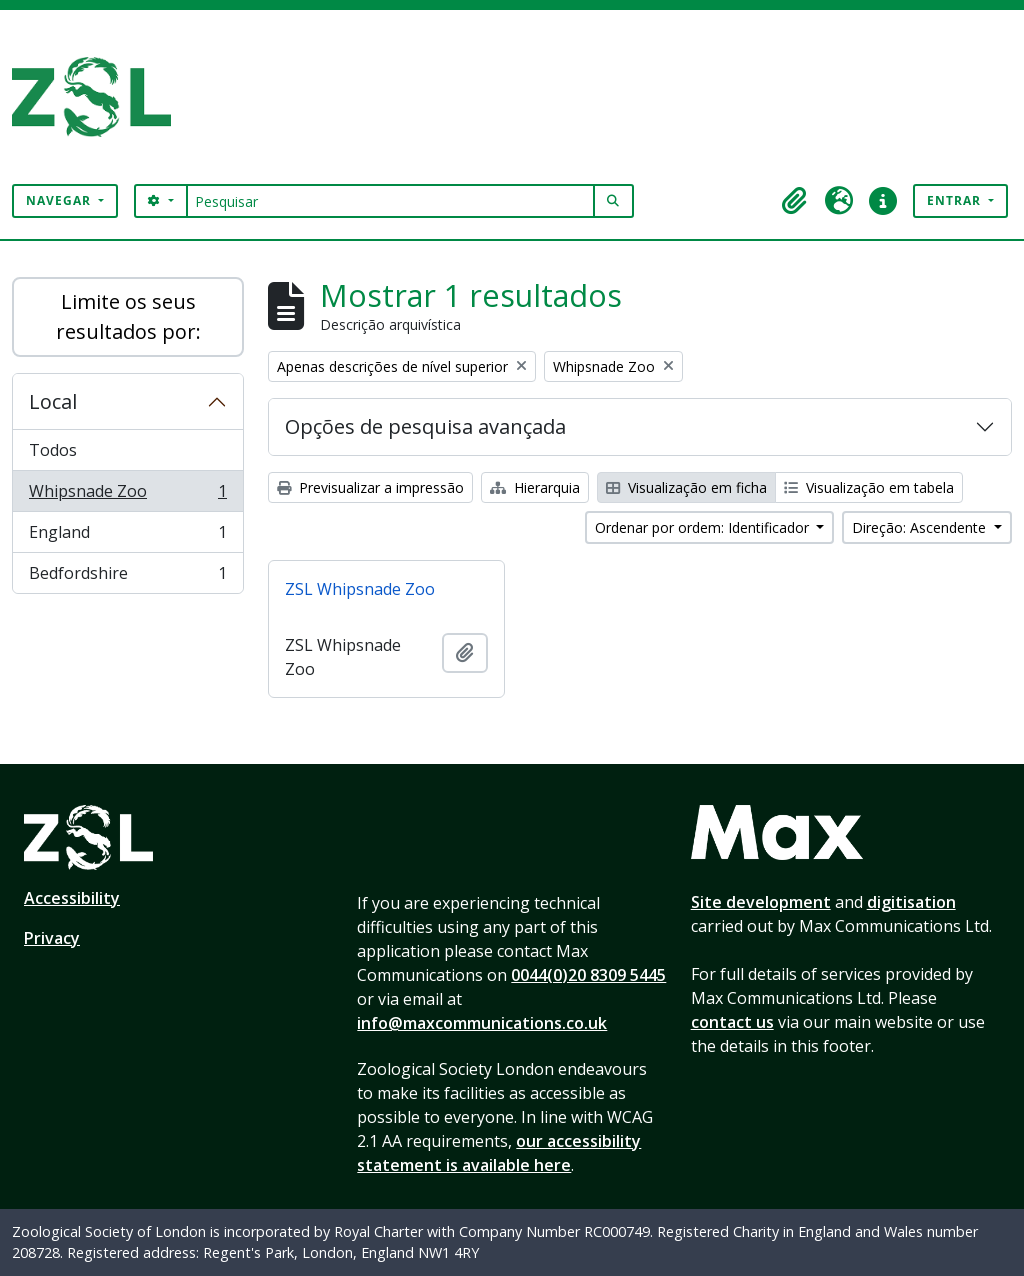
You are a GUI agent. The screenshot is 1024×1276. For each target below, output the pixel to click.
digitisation (911, 902)
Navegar (60, 200)
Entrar (956, 200)
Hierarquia (535, 487)
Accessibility (72, 898)
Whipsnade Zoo (127, 495)
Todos (53, 450)
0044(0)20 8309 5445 (588, 975)
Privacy (52, 938)
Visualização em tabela (869, 487)
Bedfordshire (127, 577)
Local (53, 401)
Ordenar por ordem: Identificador (704, 527)
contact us (732, 1022)
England (127, 536)
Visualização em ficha (686, 487)
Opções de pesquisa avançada (425, 426)
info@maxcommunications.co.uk (482, 1023)
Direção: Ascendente (921, 527)
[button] (795, 201)
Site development (761, 902)
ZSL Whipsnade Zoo (360, 589)
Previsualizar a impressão (370, 487)
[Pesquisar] (390, 201)
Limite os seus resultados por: (128, 316)
